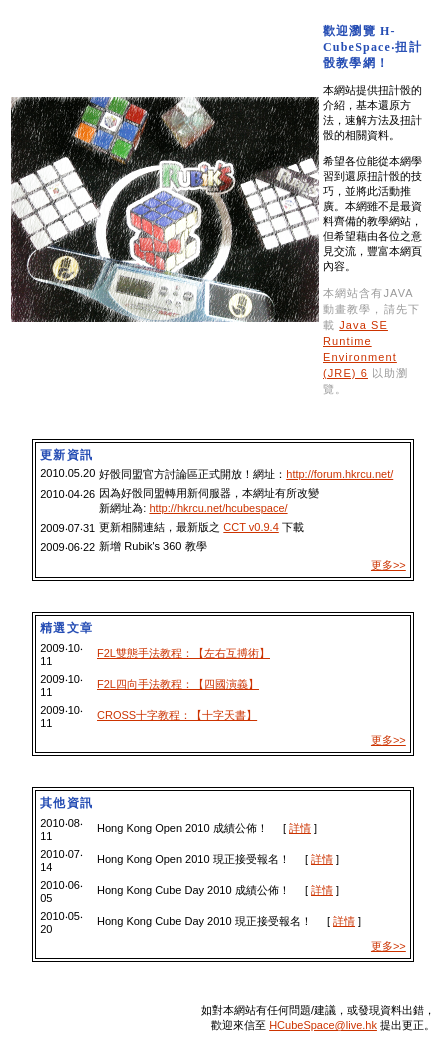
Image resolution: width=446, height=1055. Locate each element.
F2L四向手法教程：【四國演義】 (178, 684)
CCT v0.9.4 (250, 527)
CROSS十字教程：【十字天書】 (177, 715)
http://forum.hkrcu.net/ (339, 474)
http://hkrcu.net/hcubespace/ (218, 508)
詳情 (300, 828)
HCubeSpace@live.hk (323, 1025)
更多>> (388, 565)
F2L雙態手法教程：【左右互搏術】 (183, 653)
